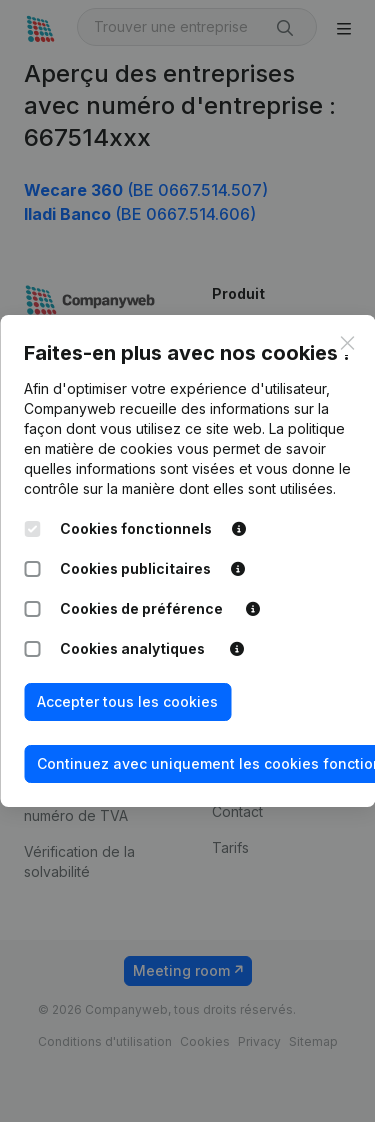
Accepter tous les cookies (127, 701)
